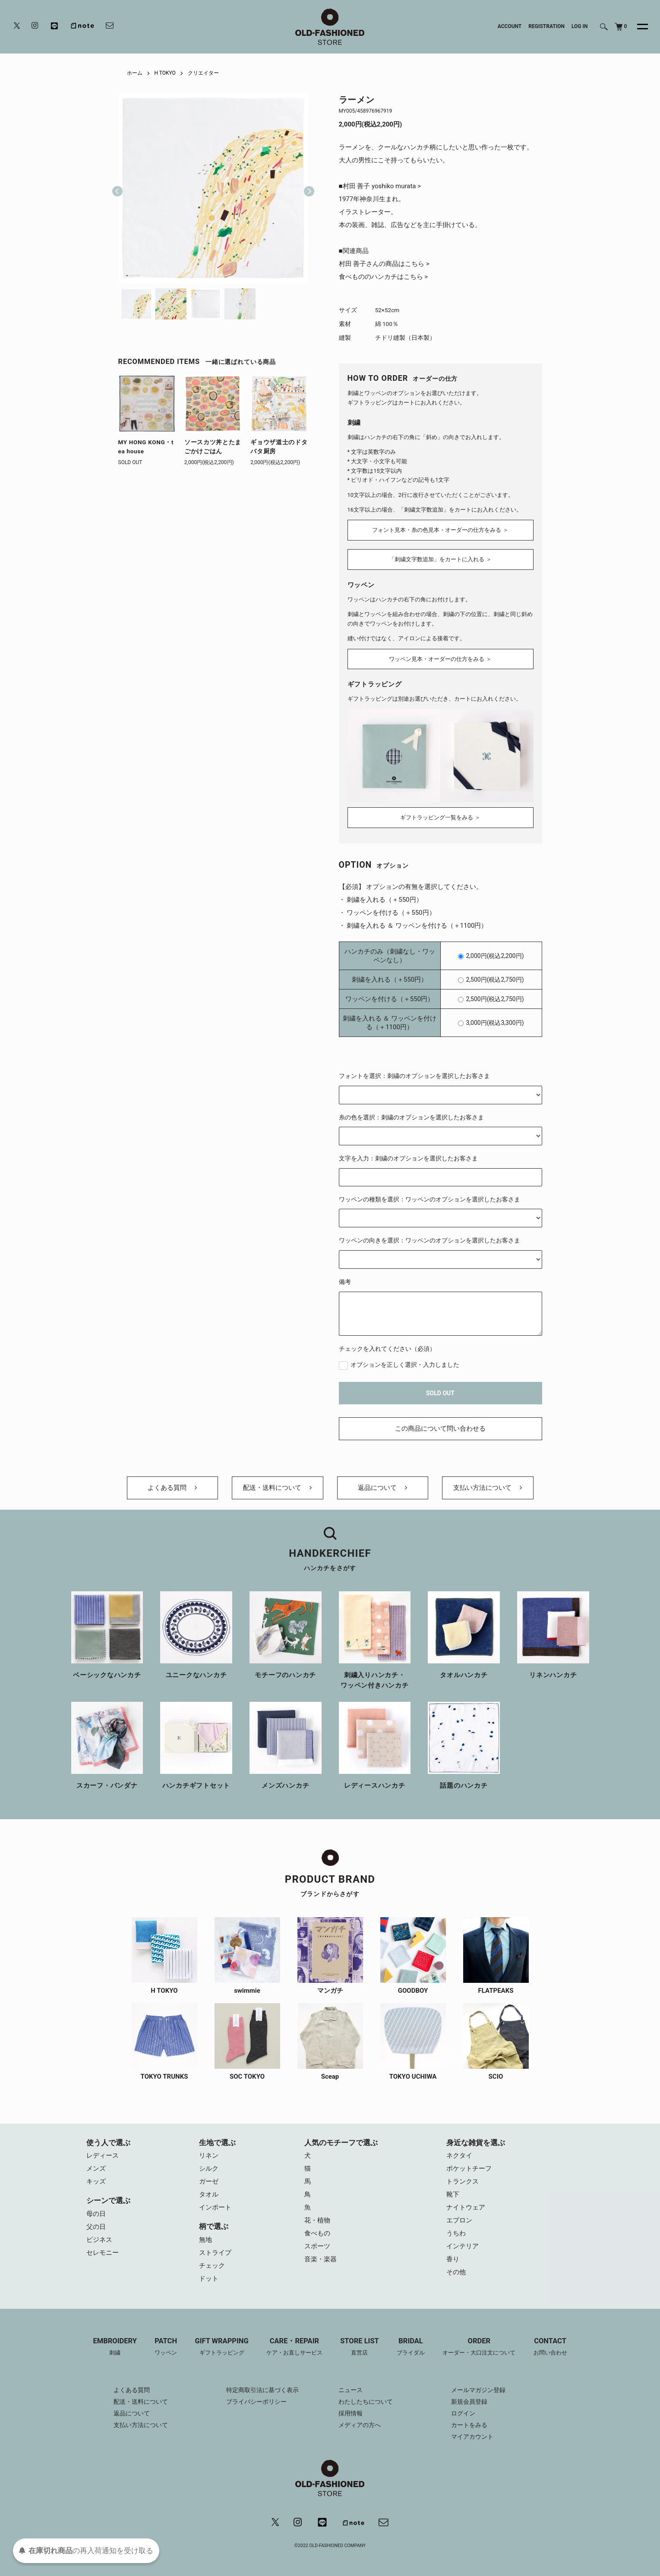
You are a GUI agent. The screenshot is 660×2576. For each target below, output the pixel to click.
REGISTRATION (546, 26)
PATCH (166, 2347)
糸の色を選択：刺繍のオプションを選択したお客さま (411, 1117)
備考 (345, 1281)
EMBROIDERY (114, 2347)
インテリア (462, 2246)
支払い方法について (487, 1488)
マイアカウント (472, 2436)
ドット (208, 2278)
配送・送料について (277, 1488)
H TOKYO (164, 73)
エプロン (459, 2220)
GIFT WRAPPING (221, 2347)
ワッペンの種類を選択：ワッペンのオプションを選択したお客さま (429, 1199)
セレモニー (102, 2253)
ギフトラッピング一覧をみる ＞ (440, 817)
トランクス (462, 2181)
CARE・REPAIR (294, 2347)
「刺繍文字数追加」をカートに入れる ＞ (440, 559)
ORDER (478, 2347)
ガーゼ (208, 2181)
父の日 (96, 2227)
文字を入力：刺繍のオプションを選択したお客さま (408, 1158)
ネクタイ (459, 2155)
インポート (215, 2207)
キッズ (96, 2181)
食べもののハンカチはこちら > (383, 277)
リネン (208, 2155)
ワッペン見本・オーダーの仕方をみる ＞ (440, 659)
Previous (117, 188)
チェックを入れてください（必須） (387, 1348)
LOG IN (580, 26)
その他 (456, 2272)
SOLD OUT (440, 1393)
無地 (205, 2240)
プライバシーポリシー (256, 2401)
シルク (208, 2168)
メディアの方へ (359, 2424)
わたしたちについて (365, 2401)
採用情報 (350, 2413)
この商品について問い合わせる (440, 1428)
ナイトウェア (465, 2207)
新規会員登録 (469, 2401)
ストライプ (215, 2253)
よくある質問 (172, 1488)
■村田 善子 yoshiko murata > (380, 186)
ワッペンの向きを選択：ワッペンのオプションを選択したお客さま (429, 1240)
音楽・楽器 (320, 2259)
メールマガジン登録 (478, 2389)
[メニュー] (637, 27)
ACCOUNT (510, 26)
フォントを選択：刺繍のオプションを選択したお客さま (414, 1075)
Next (305, 188)
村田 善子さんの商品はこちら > (384, 264)
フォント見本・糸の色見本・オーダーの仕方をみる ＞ (440, 530)
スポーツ (317, 2246)
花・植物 (317, 2220)
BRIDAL (411, 2347)
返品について (382, 1488)
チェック (212, 2265)
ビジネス (99, 2240)
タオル (208, 2194)
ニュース (350, 2389)
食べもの (317, 2233)
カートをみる (469, 2424)
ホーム (134, 73)
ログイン (463, 2413)
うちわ (456, 2233)
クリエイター (203, 73)
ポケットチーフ (469, 2168)
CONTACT (550, 2347)
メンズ (96, 2168)
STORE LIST (359, 2347)
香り (452, 2259)
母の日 (96, 2214)
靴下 (452, 2194)
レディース (102, 2155)
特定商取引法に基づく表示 (262, 2389)
